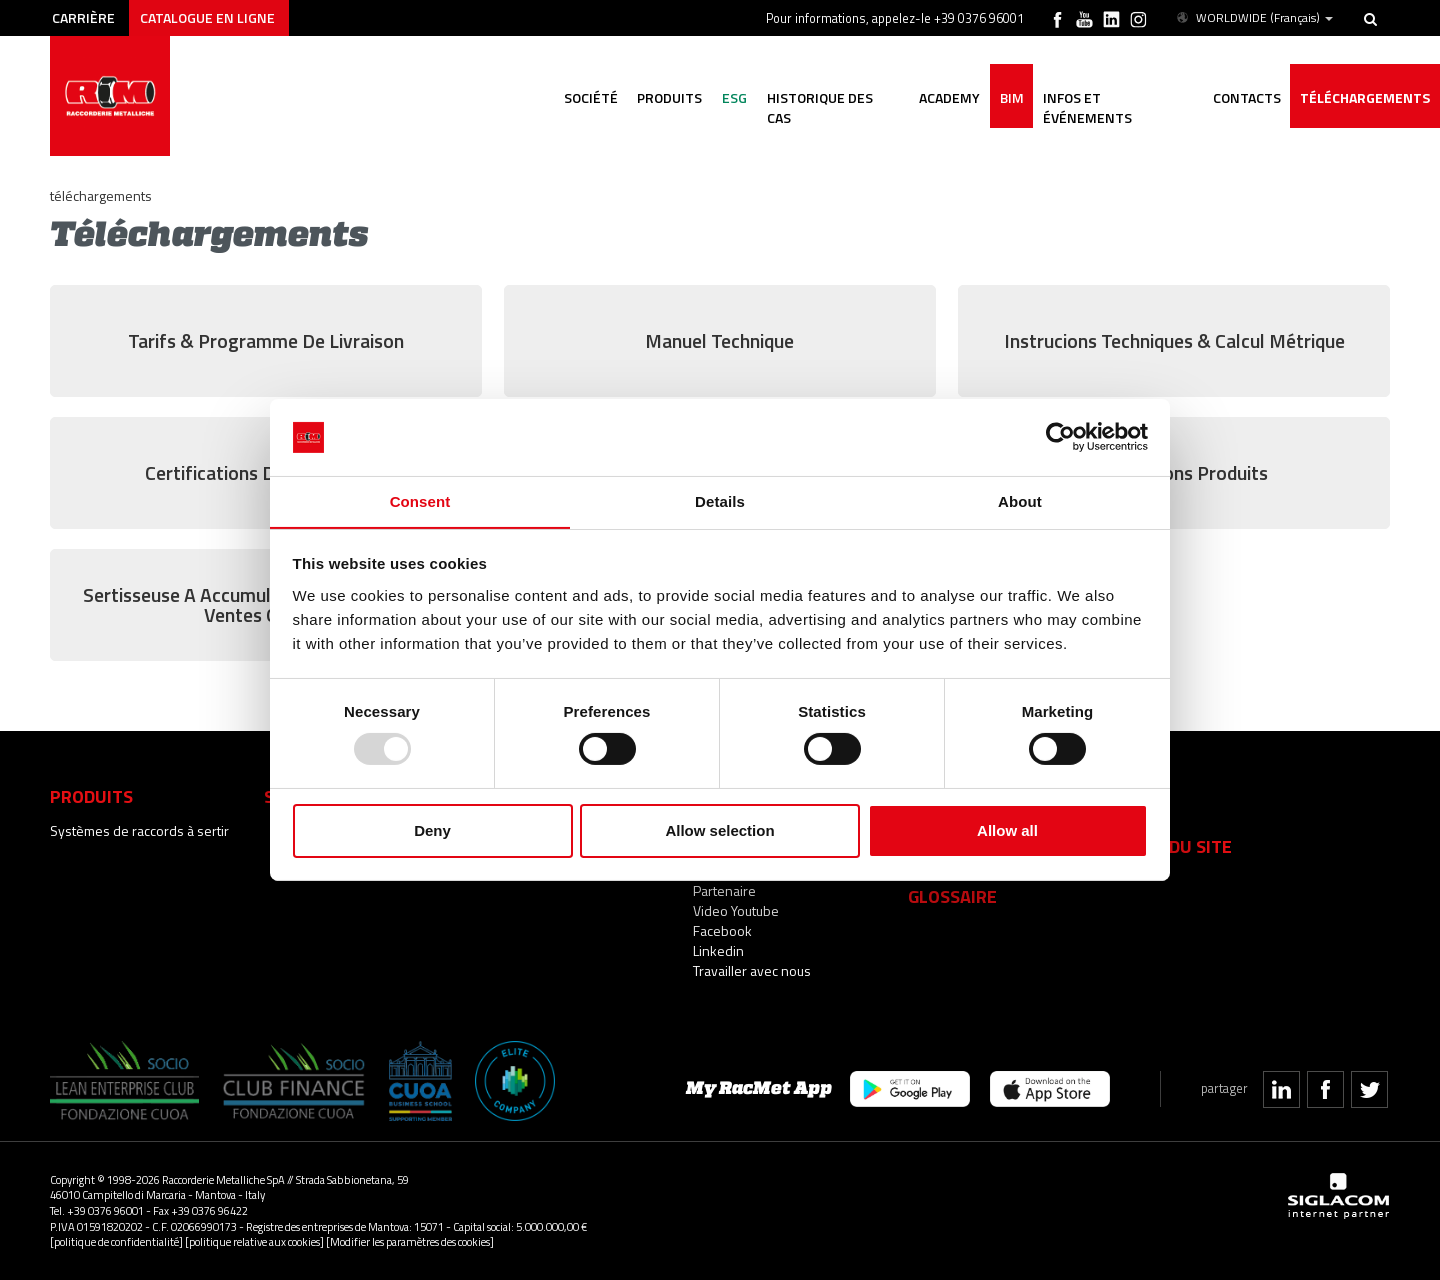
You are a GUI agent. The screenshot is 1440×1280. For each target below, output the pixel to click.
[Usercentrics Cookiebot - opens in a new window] (1060, 437)
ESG (731, 97)
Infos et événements (1117, 97)
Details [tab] (720, 500)
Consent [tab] (420, 500)
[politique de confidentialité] (116, 1241)
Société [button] (587, 97)
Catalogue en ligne (208, 17)
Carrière (83, 17)
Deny (432, 830)
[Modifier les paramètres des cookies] (410, 1241)
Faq (1138, 796)
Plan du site (1177, 846)
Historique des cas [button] (830, 97)
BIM (1010, 97)
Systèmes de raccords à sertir (139, 830)
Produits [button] (666, 97)
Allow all (1007, 830)
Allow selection (719, 830)
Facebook (722, 930)
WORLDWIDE (1253, 18)
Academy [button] (947, 97)
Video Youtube (736, 910)
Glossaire (952, 896)
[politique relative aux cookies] (254, 1241)
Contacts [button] (1246, 97)
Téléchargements (1365, 97)
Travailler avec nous (752, 970)
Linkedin (718, 950)
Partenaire (724, 890)
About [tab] (1020, 500)
